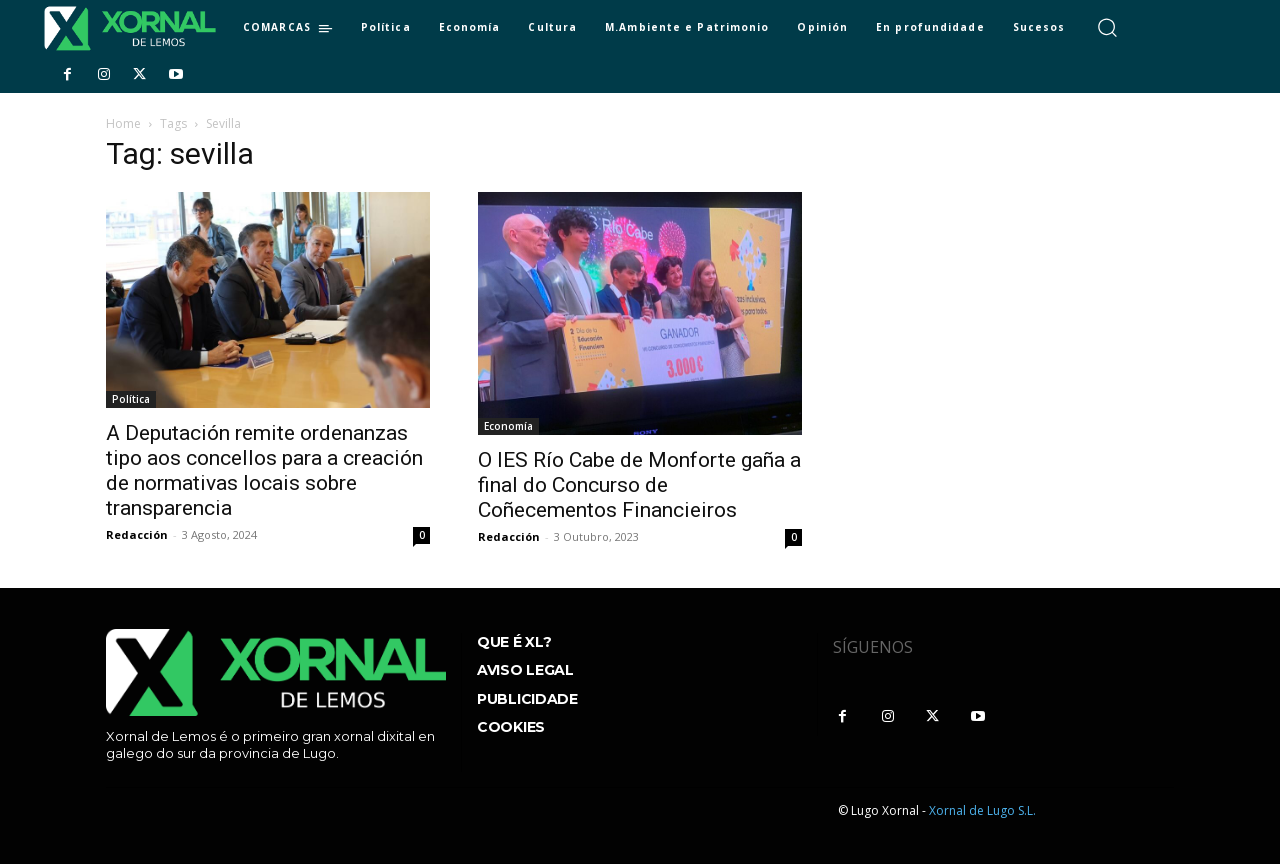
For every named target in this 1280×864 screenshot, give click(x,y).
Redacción (137, 534)
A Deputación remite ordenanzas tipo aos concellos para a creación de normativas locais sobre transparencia (264, 470)
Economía (508, 426)
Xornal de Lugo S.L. (982, 810)
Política (131, 399)
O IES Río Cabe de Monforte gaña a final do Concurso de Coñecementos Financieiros (639, 485)
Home (123, 123)
